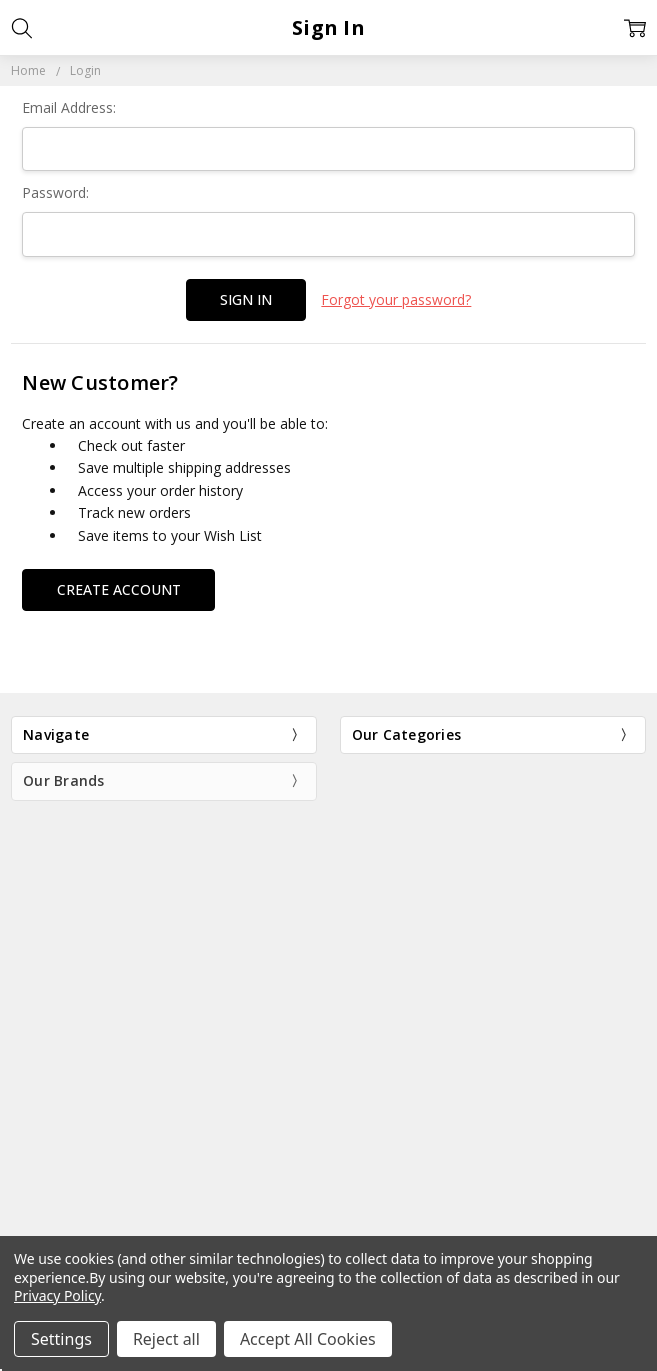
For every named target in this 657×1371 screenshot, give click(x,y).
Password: (55, 192)
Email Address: (69, 107)
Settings (61, 1339)
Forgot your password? (396, 299)
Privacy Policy (57, 1295)
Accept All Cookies (308, 1339)
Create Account (119, 589)
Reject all (166, 1339)
